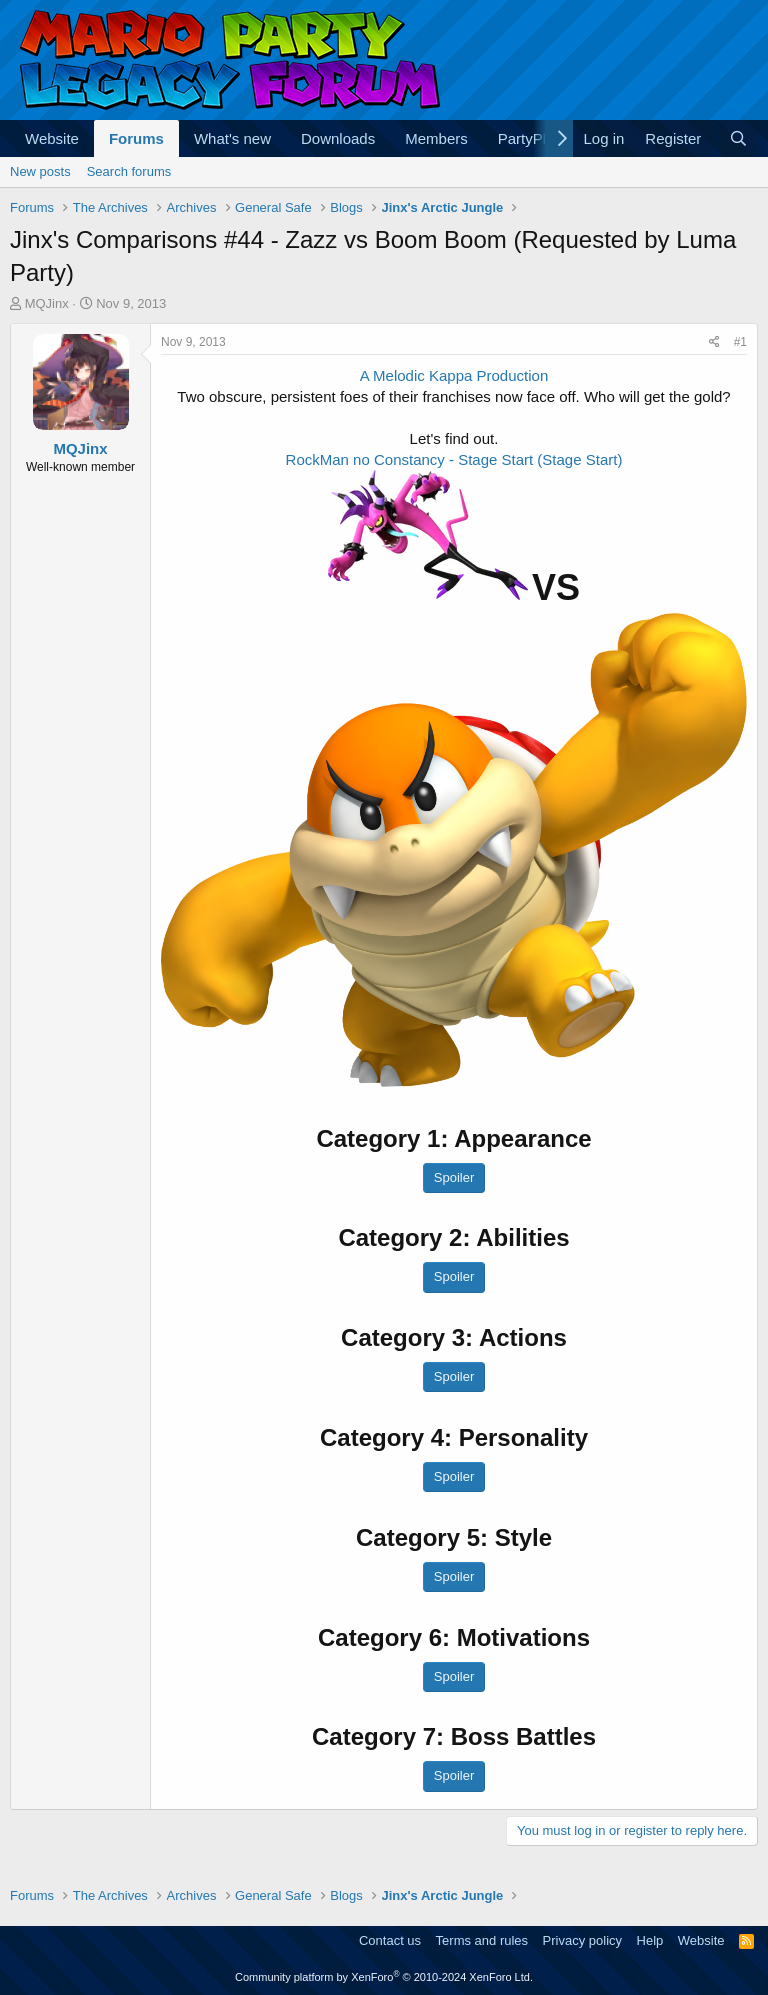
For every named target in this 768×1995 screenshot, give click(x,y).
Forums (136, 138)
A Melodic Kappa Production (454, 375)
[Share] (714, 342)
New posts (40, 171)
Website (52, 138)
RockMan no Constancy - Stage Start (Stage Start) (454, 459)
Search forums (129, 171)
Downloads (338, 138)
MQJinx (47, 303)
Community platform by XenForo (384, 1977)
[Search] (738, 138)
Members (436, 138)
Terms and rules (482, 1940)
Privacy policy (582, 1940)
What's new (232, 138)
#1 (740, 342)
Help (650, 1940)
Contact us (390, 1940)
